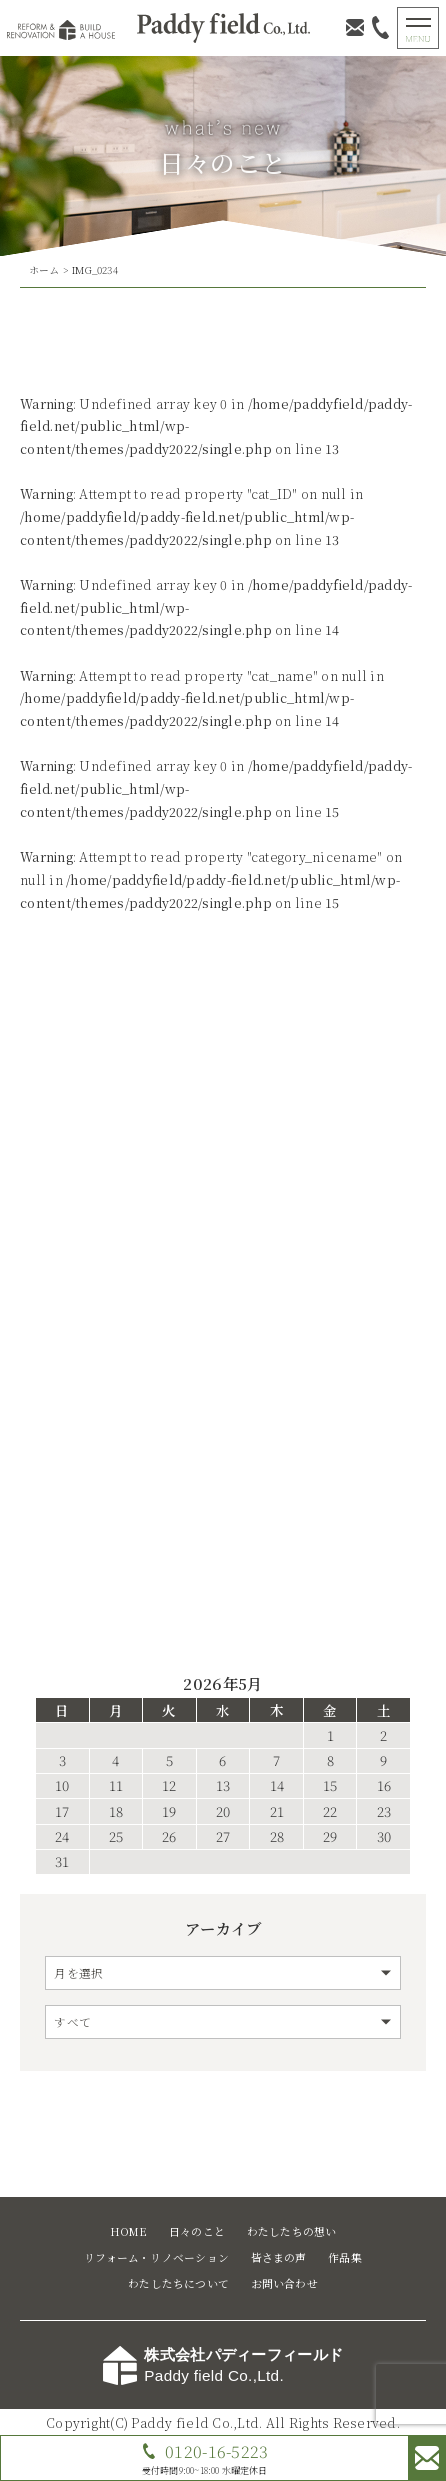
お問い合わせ (284, 2283)
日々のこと (197, 2231)
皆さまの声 (279, 2257)
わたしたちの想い (292, 2231)
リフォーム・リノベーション (156, 2257)
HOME (129, 2231)
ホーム (44, 270)
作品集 (345, 2257)
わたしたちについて (178, 2283)
